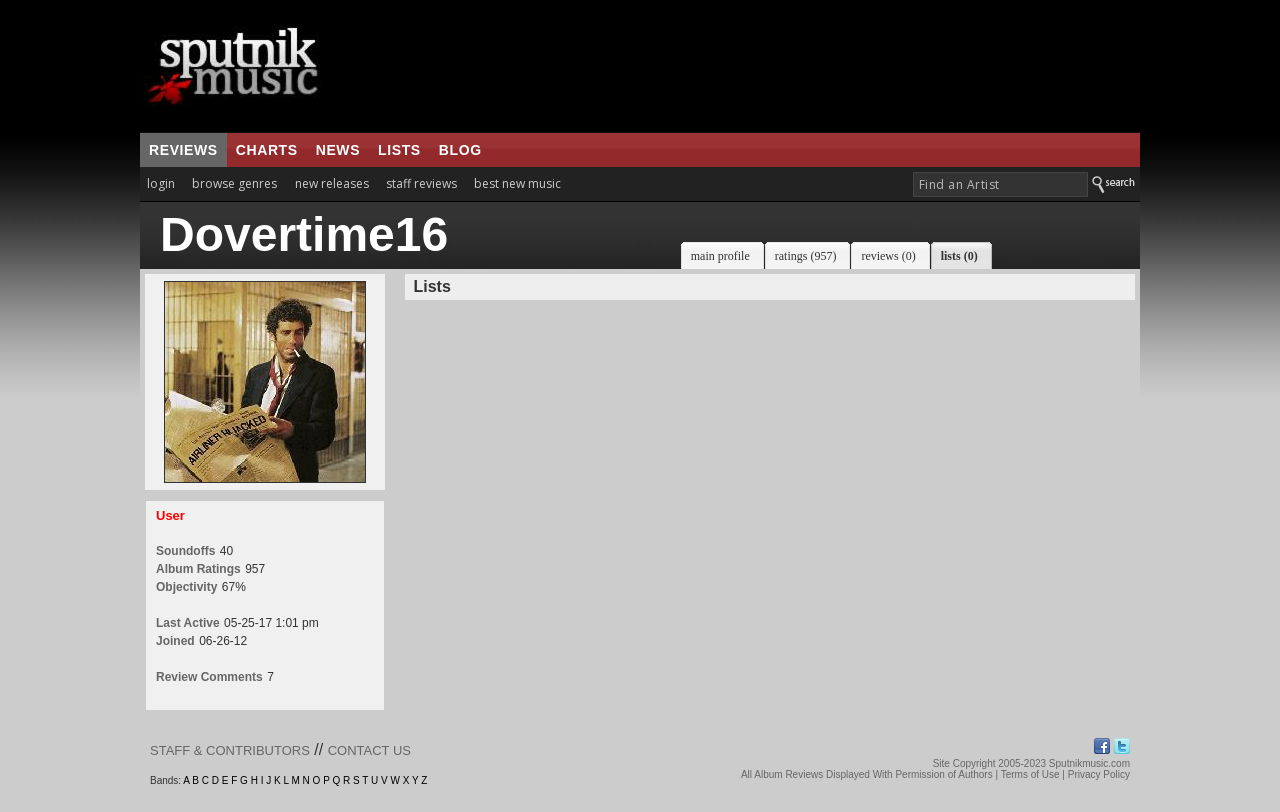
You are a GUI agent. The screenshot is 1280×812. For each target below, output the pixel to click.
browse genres (234, 183)
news (338, 150)
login (161, 183)
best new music (517, 183)
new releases (332, 183)
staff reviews (421, 183)
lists (399, 150)
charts (267, 150)
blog (460, 150)
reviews (183, 150)
